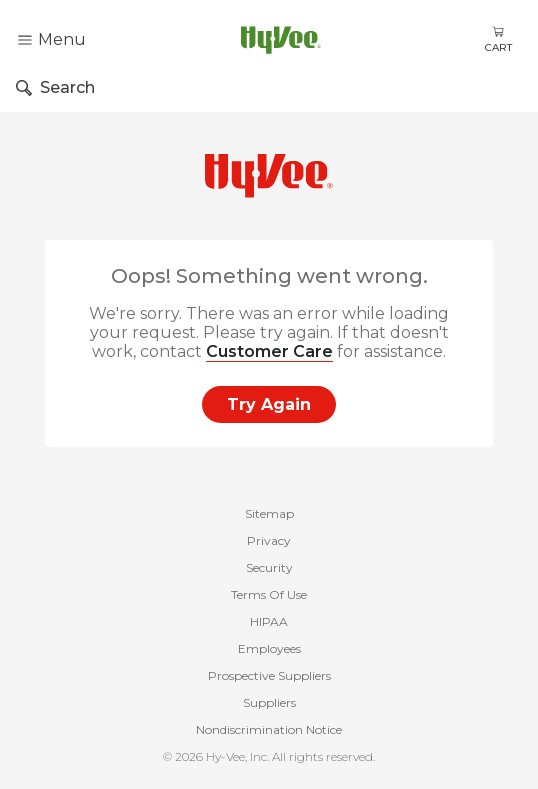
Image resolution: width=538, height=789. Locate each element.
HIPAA (269, 621)
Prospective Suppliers (269, 675)
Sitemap (269, 513)
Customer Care (269, 351)
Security (269, 567)
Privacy (269, 540)
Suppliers (269, 702)
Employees (269, 648)
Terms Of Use (269, 594)
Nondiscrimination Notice (269, 729)
